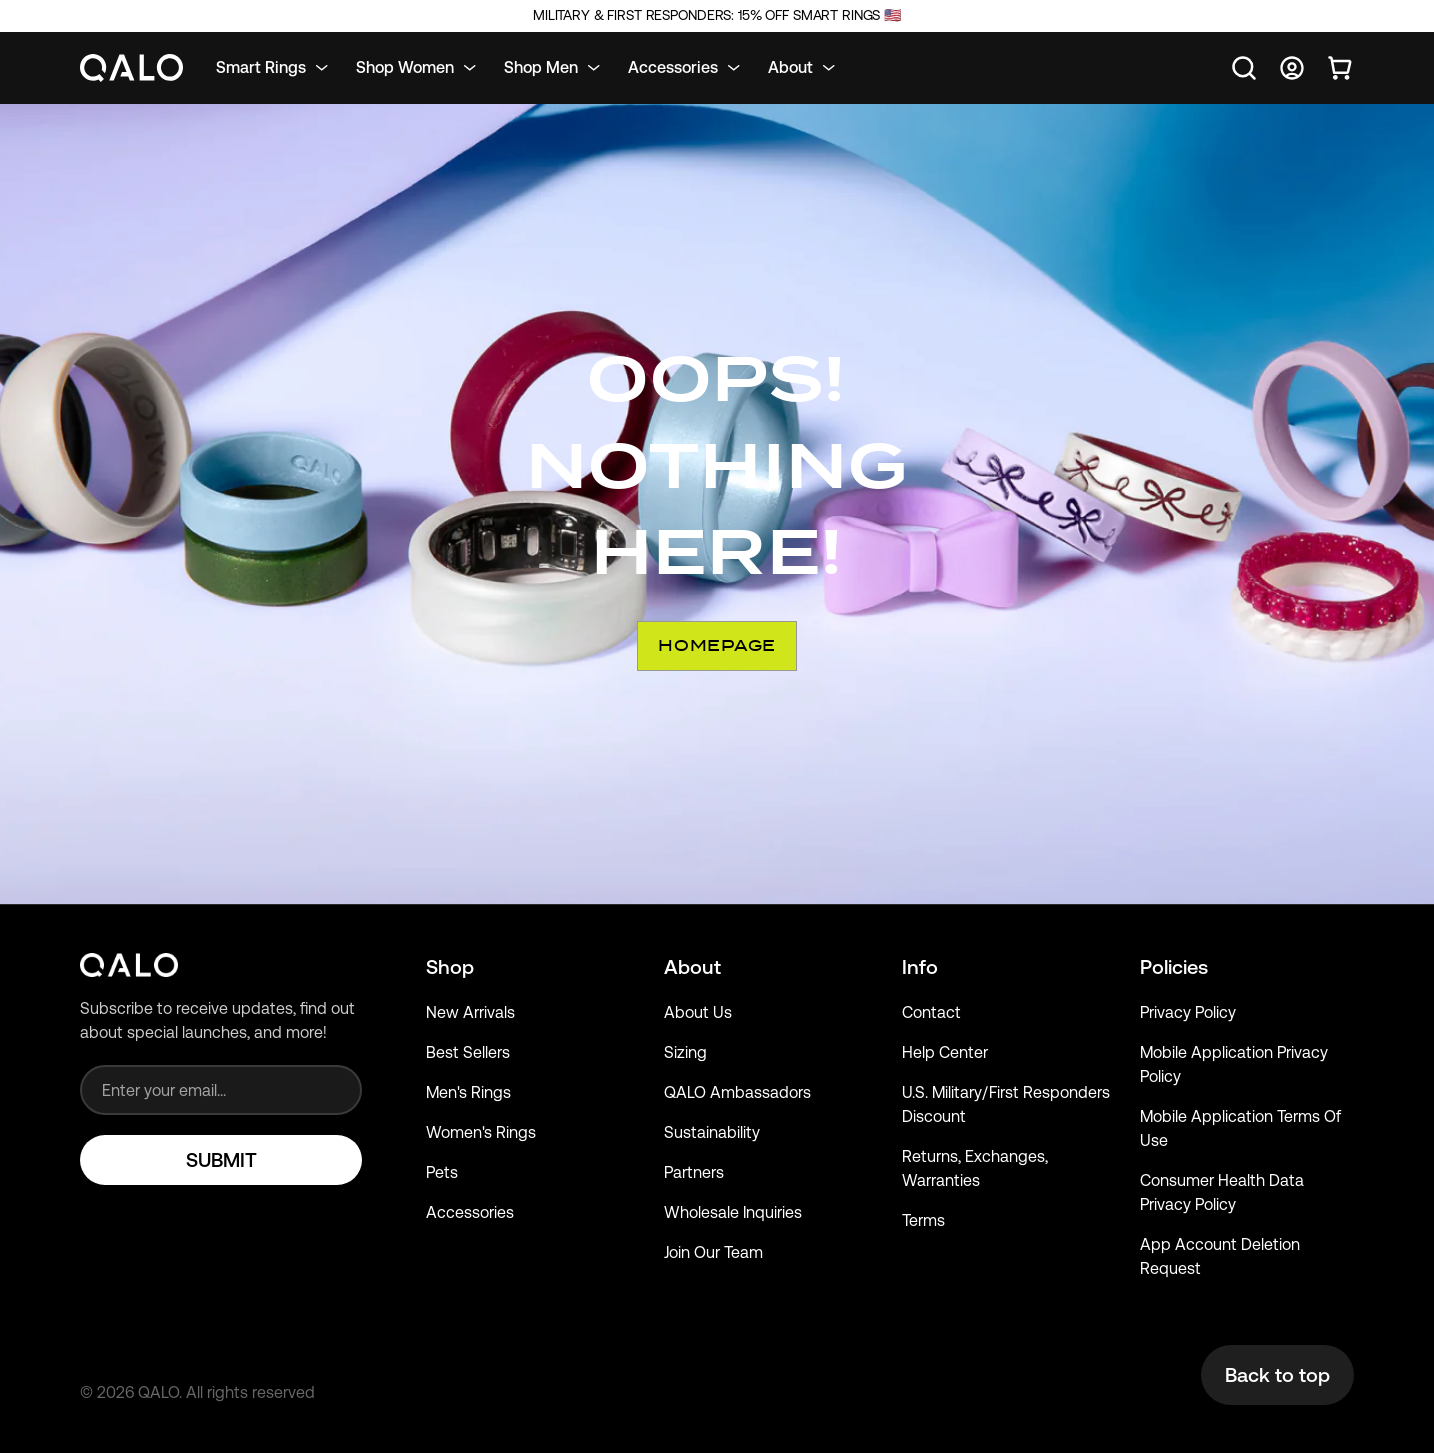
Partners (694, 1172)
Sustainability (712, 1132)
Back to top (1277, 1375)
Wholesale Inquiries (733, 1212)
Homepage (717, 645)
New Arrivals (470, 1012)
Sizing (685, 1052)
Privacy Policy (1188, 1012)
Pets (442, 1172)
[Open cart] (1340, 68)
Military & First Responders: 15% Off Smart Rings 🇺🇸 (717, 15)
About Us (698, 1012)
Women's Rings (481, 1132)
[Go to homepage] (132, 68)
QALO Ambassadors (737, 1092)
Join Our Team (713, 1252)
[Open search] (1244, 68)
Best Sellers (468, 1052)
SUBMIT (221, 1160)
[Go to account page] (1292, 68)
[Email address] (221, 1090)
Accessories (470, 1212)
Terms (923, 1220)
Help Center (945, 1052)
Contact (931, 1012)
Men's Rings (468, 1092)
